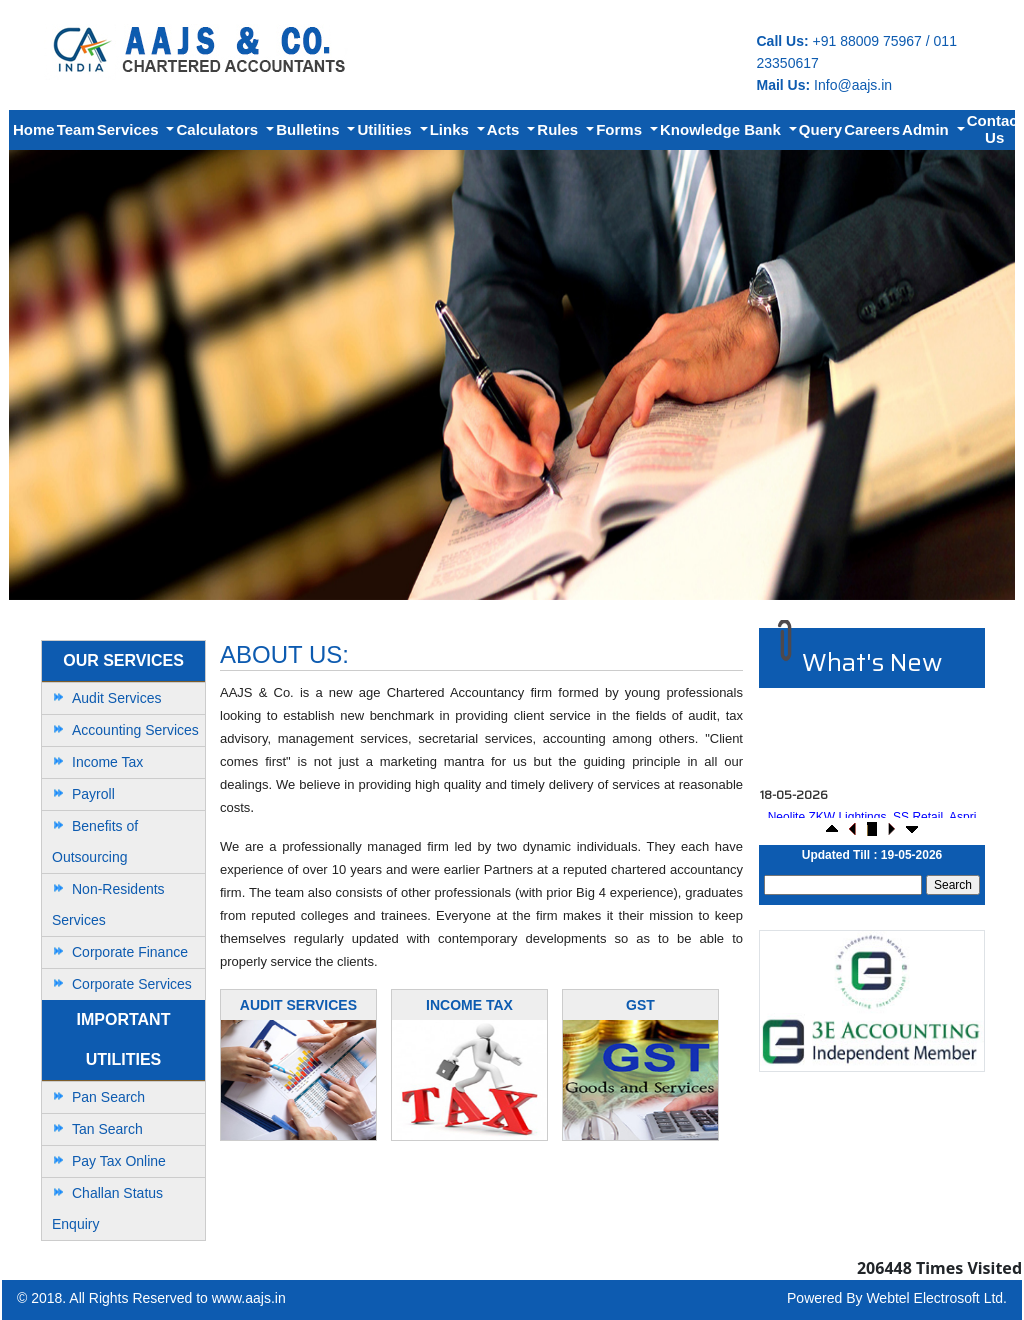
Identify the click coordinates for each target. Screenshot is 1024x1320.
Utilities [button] (386, 129)
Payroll (93, 794)
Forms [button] (621, 129)
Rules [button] (559, 129)
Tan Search (107, 1129)
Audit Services (116, 698)
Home (34, 129)
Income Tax (107, 762)
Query (820, 129)
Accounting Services (135, 730)
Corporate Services (132, 984)
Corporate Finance (130, 952)
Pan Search (108, 1097)
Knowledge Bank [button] (722, 129)
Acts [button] (505, 129)
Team (76, 129)
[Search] (843, 885)
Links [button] (451, 129)
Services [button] (130, 129)
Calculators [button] (219, 129)
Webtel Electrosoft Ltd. (936, 1298)
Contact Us (995, 129)
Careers (872, 129)
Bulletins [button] (310, 129)
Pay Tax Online (119, 1161)
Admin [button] (927, 129)
